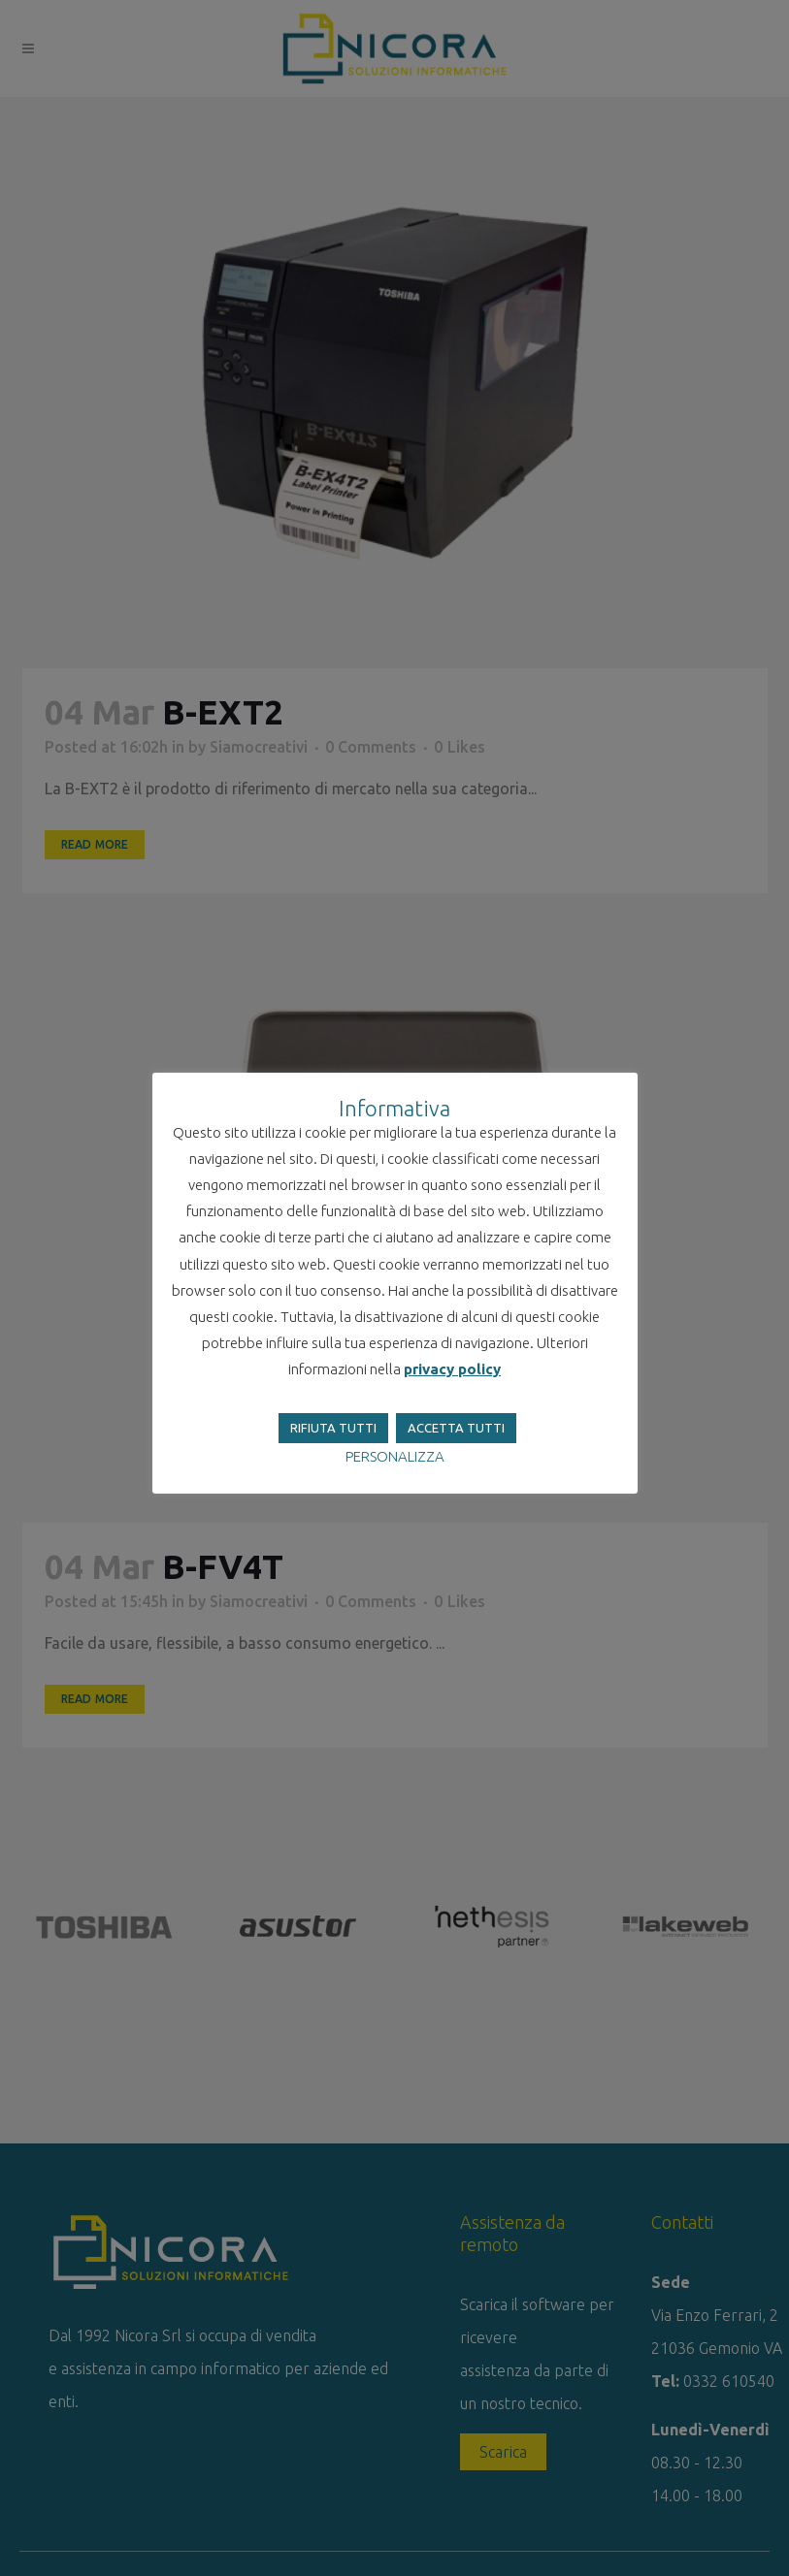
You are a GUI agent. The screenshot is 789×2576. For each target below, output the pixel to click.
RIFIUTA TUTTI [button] (333, 1427)
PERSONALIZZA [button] (394, 1456)
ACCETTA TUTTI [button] (456, 1427)
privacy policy (452, 1369)
